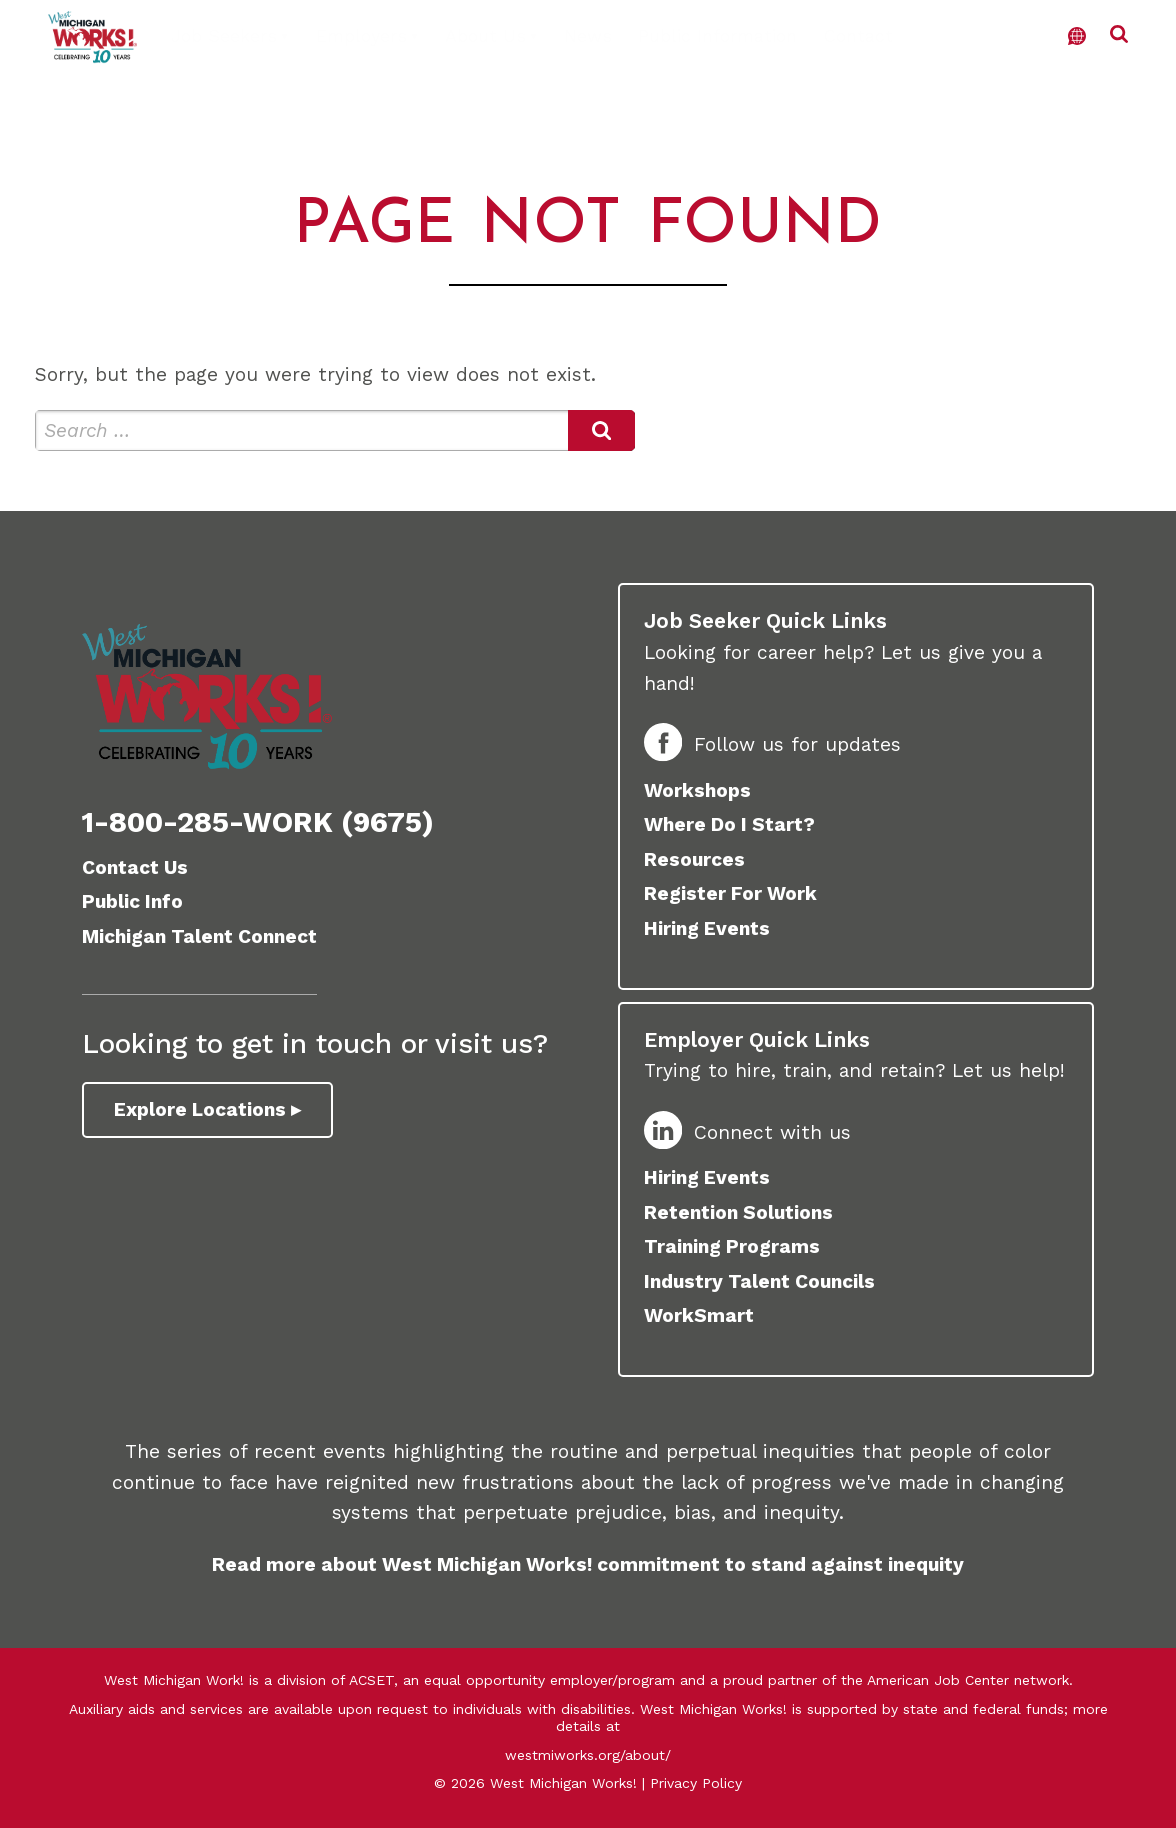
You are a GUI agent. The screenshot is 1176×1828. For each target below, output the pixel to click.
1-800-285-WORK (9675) (258, 822)
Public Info (132, 901)
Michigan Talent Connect (199, 936)
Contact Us (135, 867)
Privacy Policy (696, 1783)
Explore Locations (200, 1109)
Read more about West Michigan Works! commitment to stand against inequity (588, 1564)
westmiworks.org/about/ (588, 1755)
